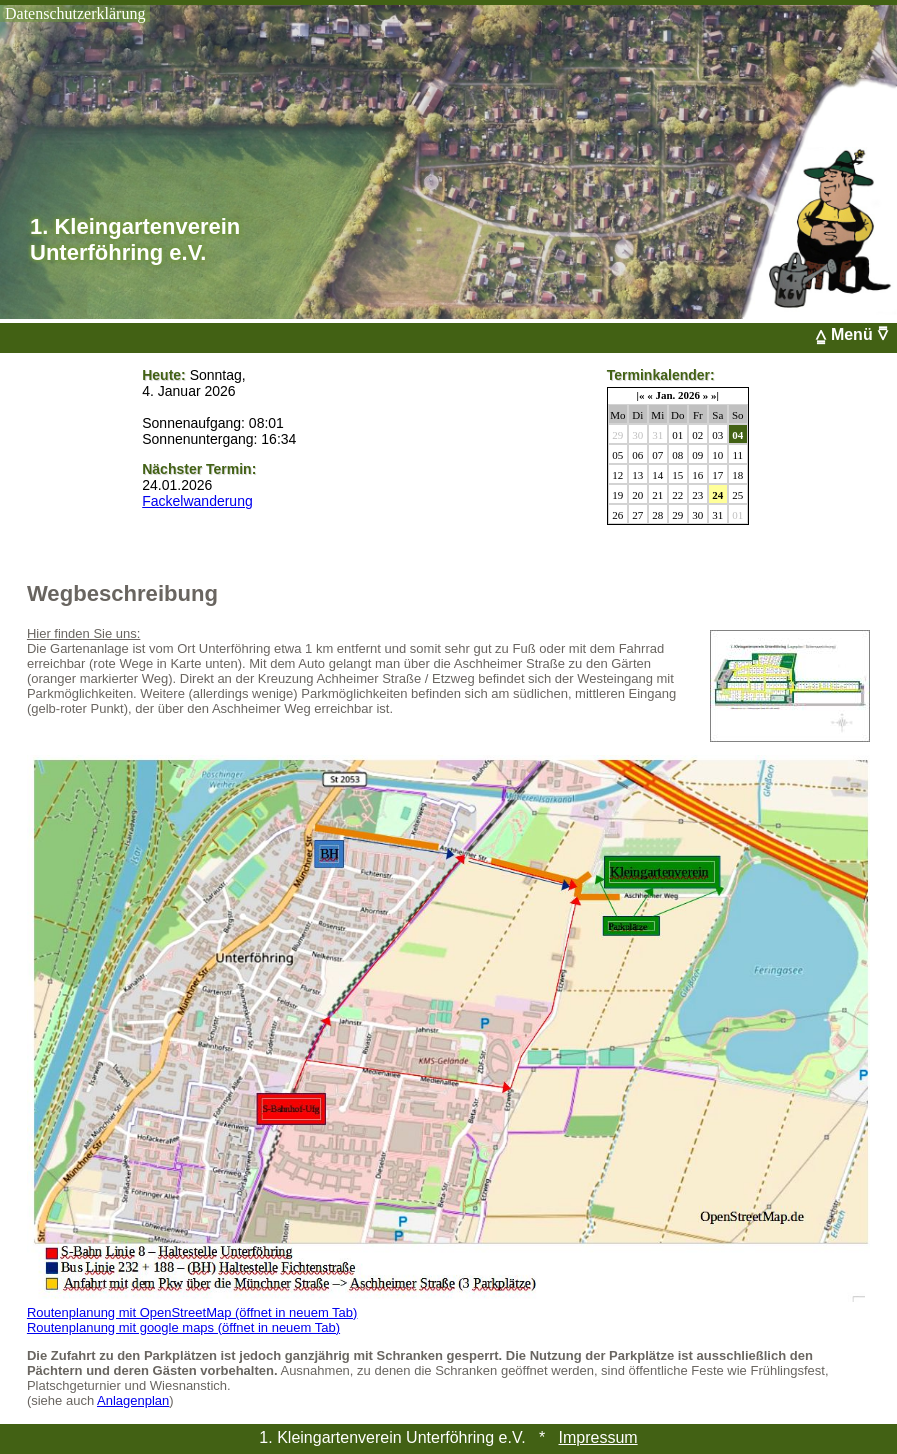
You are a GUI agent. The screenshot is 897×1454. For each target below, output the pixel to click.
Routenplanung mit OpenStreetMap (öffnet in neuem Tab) (192, 1312)
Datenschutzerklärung (75, 13)
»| (715, 395)
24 (717, 495)
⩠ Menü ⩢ (856, 334)
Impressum (598, 1437)
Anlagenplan (133, 1400)
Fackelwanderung (197, 501)
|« (641, 395)
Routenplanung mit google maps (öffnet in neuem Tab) (183, 1327)
